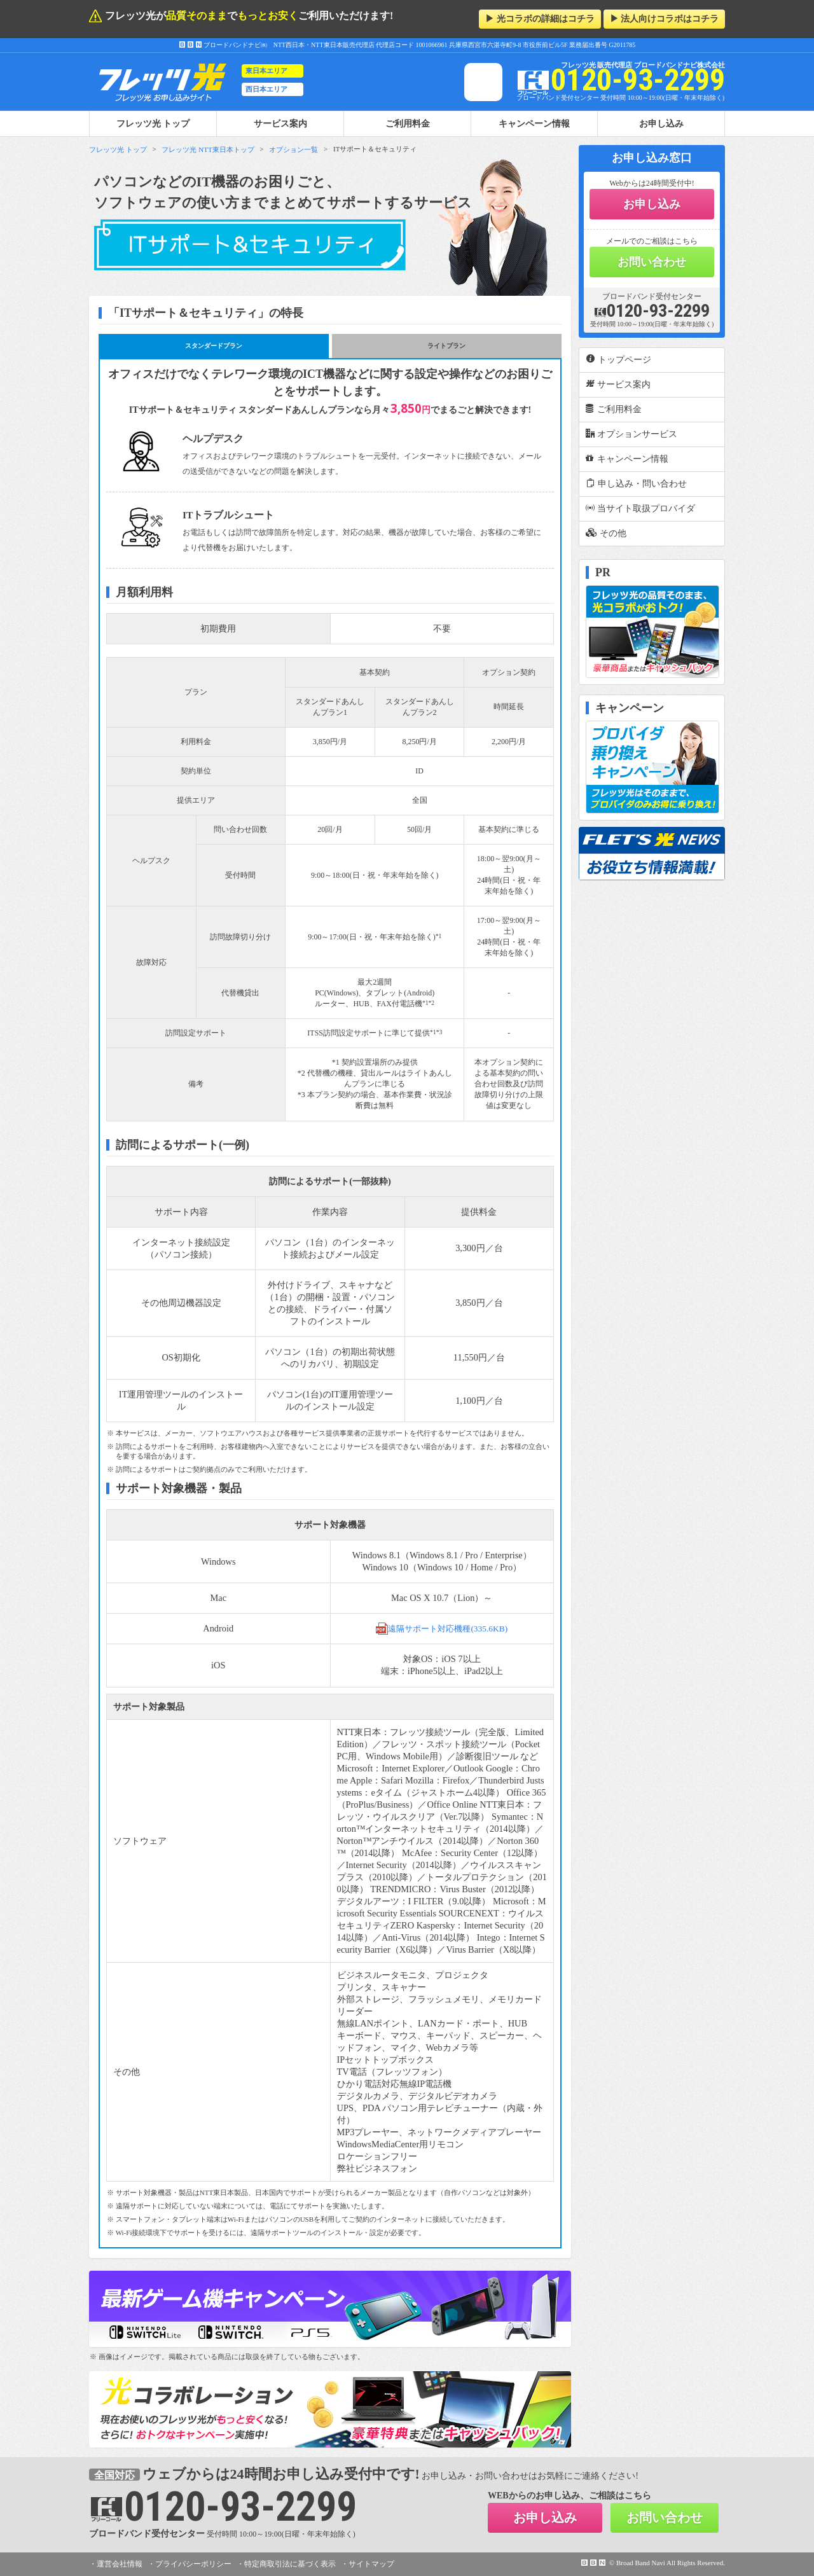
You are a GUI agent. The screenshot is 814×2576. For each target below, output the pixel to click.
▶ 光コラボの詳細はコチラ (540, 19)
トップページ (618, 359)
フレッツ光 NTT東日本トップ (208, 149)
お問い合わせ (651, 262)
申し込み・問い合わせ (636, 483)
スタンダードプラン (213, 345)
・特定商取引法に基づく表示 (286, 2563)
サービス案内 (280, 123)
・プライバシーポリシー (189, 2563)
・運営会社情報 (115, 2563)
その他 (606, 533)
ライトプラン (446, 345)
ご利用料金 (407, 123)
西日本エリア (266, 89)
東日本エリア (266, 70)
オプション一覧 (293, 149)
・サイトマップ (367, 2563)
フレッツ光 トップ (118, 149)
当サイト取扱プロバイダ (640, 508)
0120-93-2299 (652, 311)
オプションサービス (631, 434)
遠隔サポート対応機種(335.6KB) (441, 1628)
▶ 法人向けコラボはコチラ (664, 19)
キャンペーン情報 (534, 123)
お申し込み (661, 123)
